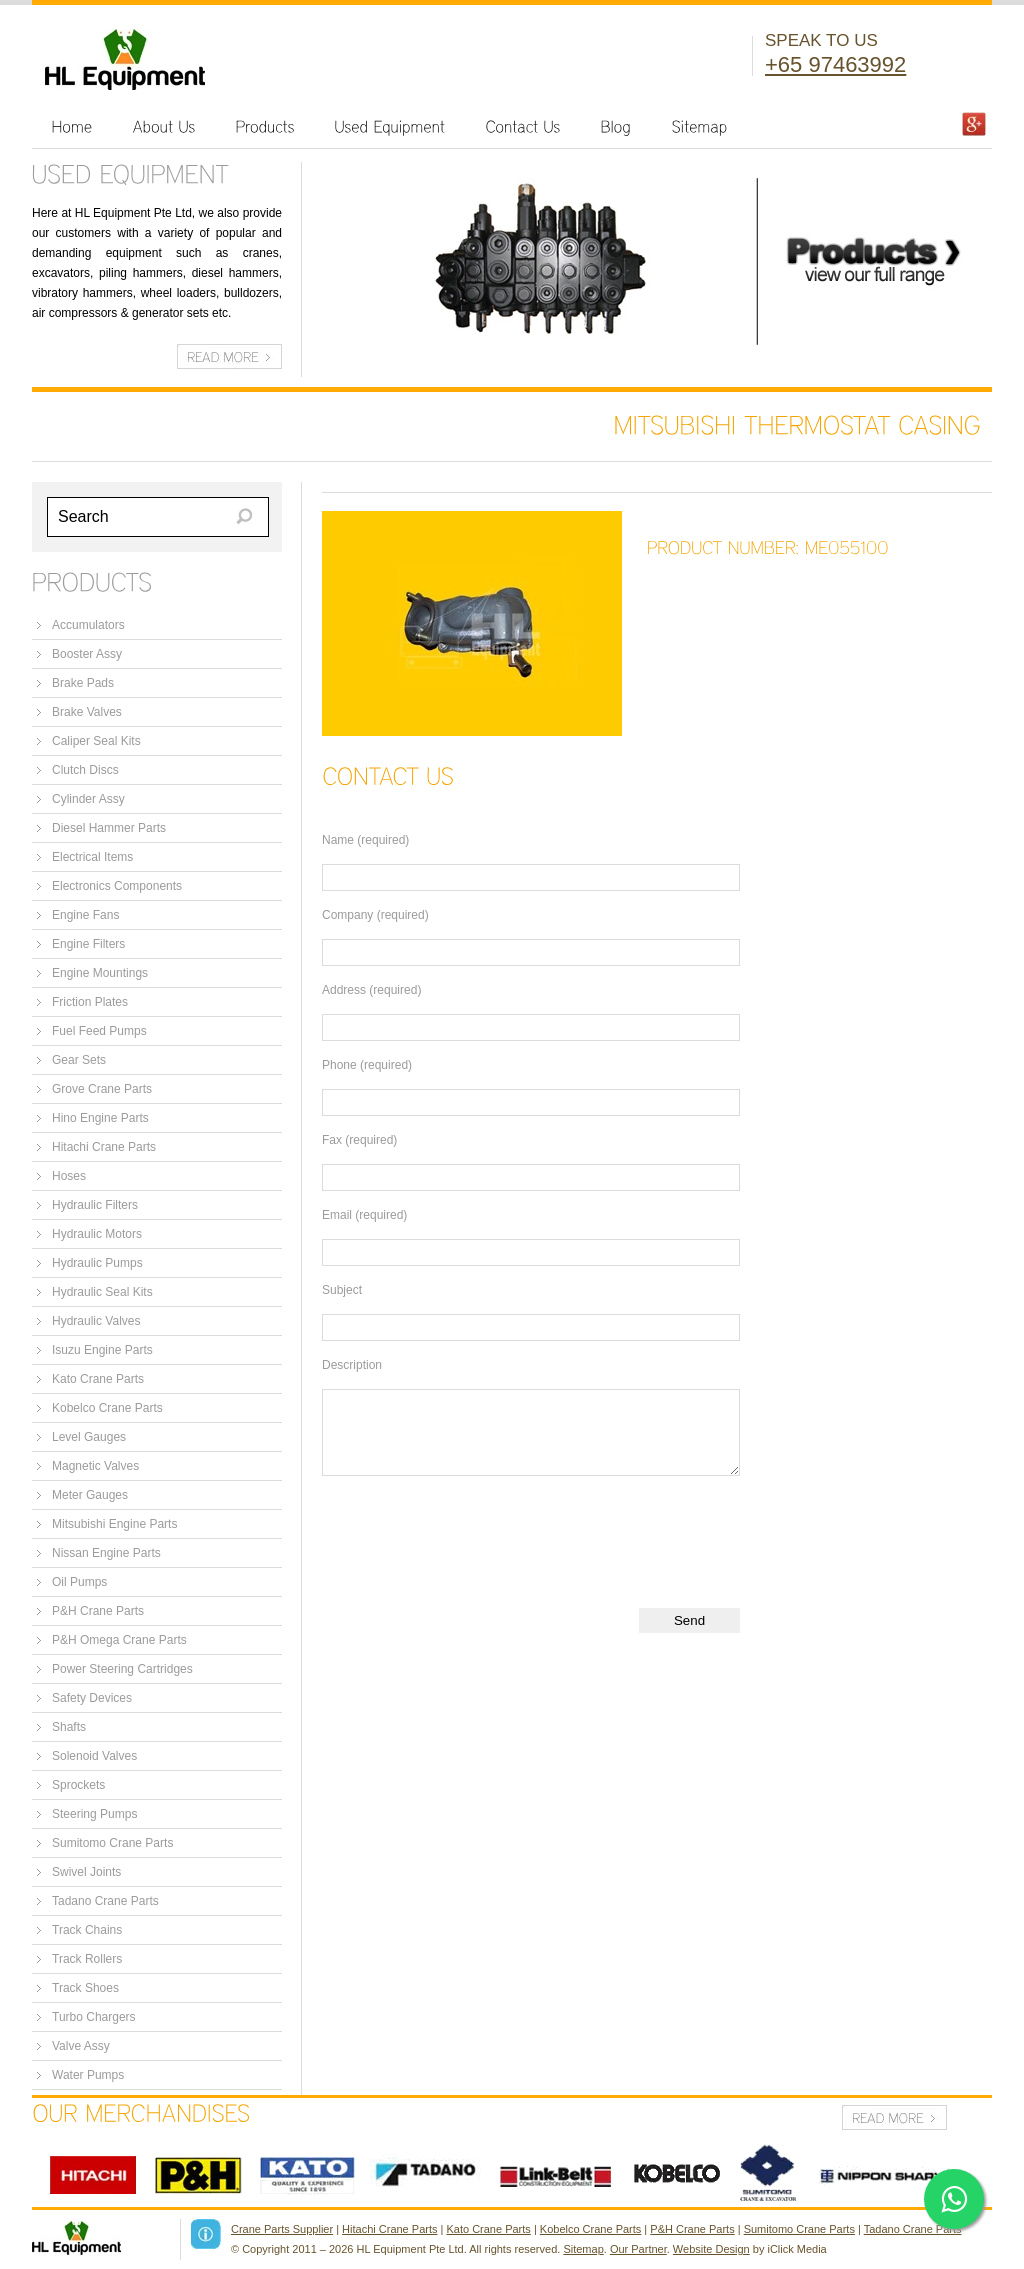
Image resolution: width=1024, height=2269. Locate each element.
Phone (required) (367, 1065)
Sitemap (583, 2249)
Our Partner (638, 2249)
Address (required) (371, 990)
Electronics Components (117, 886)
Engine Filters (88, 944)
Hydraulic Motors (97, 1234)
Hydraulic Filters (95, 1205)
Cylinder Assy (88, 799)
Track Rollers (87, 1959)
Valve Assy (81, 2046)
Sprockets (78, 1785)
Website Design (711, 2249)
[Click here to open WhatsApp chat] (954, 2199)
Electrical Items (92, 857)
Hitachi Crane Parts (104, 1147)
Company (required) (375, 915)
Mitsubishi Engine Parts (114, 1524)
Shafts (69, 1727)
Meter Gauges (90, 1495)
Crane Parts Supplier (282, 2229)
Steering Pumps (94, 1814)
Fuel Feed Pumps (99, 1031)
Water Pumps (88, 2075)
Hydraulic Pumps (97, 1263)
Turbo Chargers (94, 2017)
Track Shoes (85, 1988)
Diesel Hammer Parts (109, 828)
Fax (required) (359, 1140)
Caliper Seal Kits (96, 741)
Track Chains (87, 1930)
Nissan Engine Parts (106, 1553)
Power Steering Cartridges (122, 1669)
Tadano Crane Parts (105, 1901)
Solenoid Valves (94, 1756)
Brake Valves (87, 712)
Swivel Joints (86, 1872)
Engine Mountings (100, 973)
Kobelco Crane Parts (107, 1408)
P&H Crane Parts (98, 1611)
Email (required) (364, 1215)
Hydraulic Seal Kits (102, 1292)
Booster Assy (87, 654)
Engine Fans (85, 915)
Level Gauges (89, 1437)
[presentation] (474, 1535)
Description (352, 1365)
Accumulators (88, 625)
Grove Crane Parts (102, 1089)
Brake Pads (83, 683)
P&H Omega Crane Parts (119, 1640)
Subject (342, 1290)
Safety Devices (92, 1698)
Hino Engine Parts (100, 1118)
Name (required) (365, 840)
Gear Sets (79, 1060)
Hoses (69, 1176)
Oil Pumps (79, 1582)
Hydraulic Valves (96, 1321)
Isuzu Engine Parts (102, 1350)
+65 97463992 (835, 64)
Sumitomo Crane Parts (112, 1843)
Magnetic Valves (95, 1466)
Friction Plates (90, 1002)
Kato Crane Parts (98, 1379)
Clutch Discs (85, 770)
